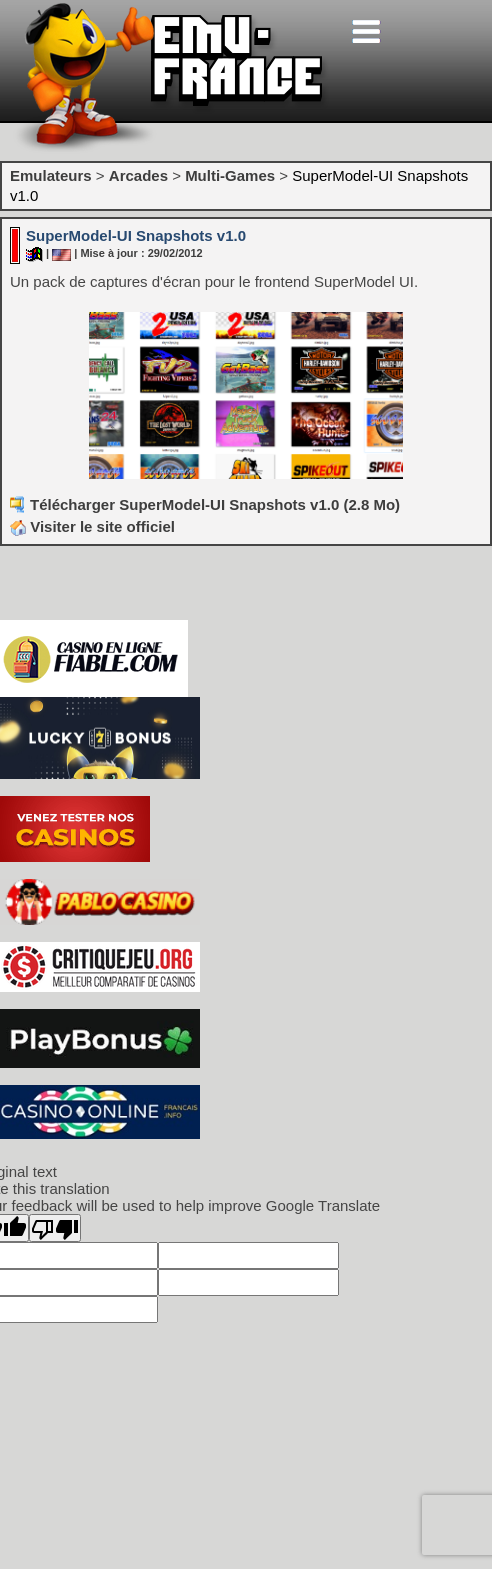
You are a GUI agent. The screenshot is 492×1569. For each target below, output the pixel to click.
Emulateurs (51, 175)
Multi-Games (230, 175)
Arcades (138, 175)
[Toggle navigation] (366, 31)
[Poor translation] (55, 1228)
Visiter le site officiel (92, 526)
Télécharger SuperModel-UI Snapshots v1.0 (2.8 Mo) (215, 504)
